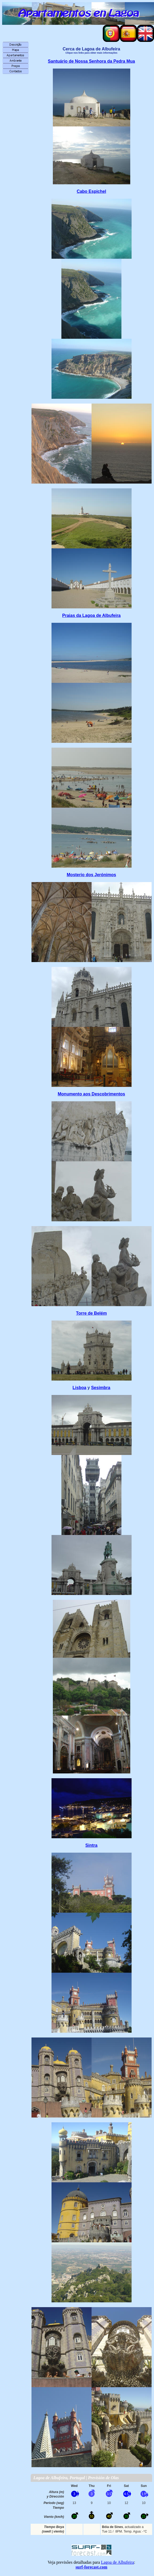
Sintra (91, 1845)
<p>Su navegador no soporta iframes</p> (91, 2508)
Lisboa (79, 1387)
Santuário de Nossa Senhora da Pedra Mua (91, 61)
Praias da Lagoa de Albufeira (91, 615)
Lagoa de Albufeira (117, 2562)
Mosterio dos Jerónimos (91, 874)
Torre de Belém (91, 1313)
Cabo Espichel (91, 191)
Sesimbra (100, 1387)
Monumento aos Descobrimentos (91, 1094)
